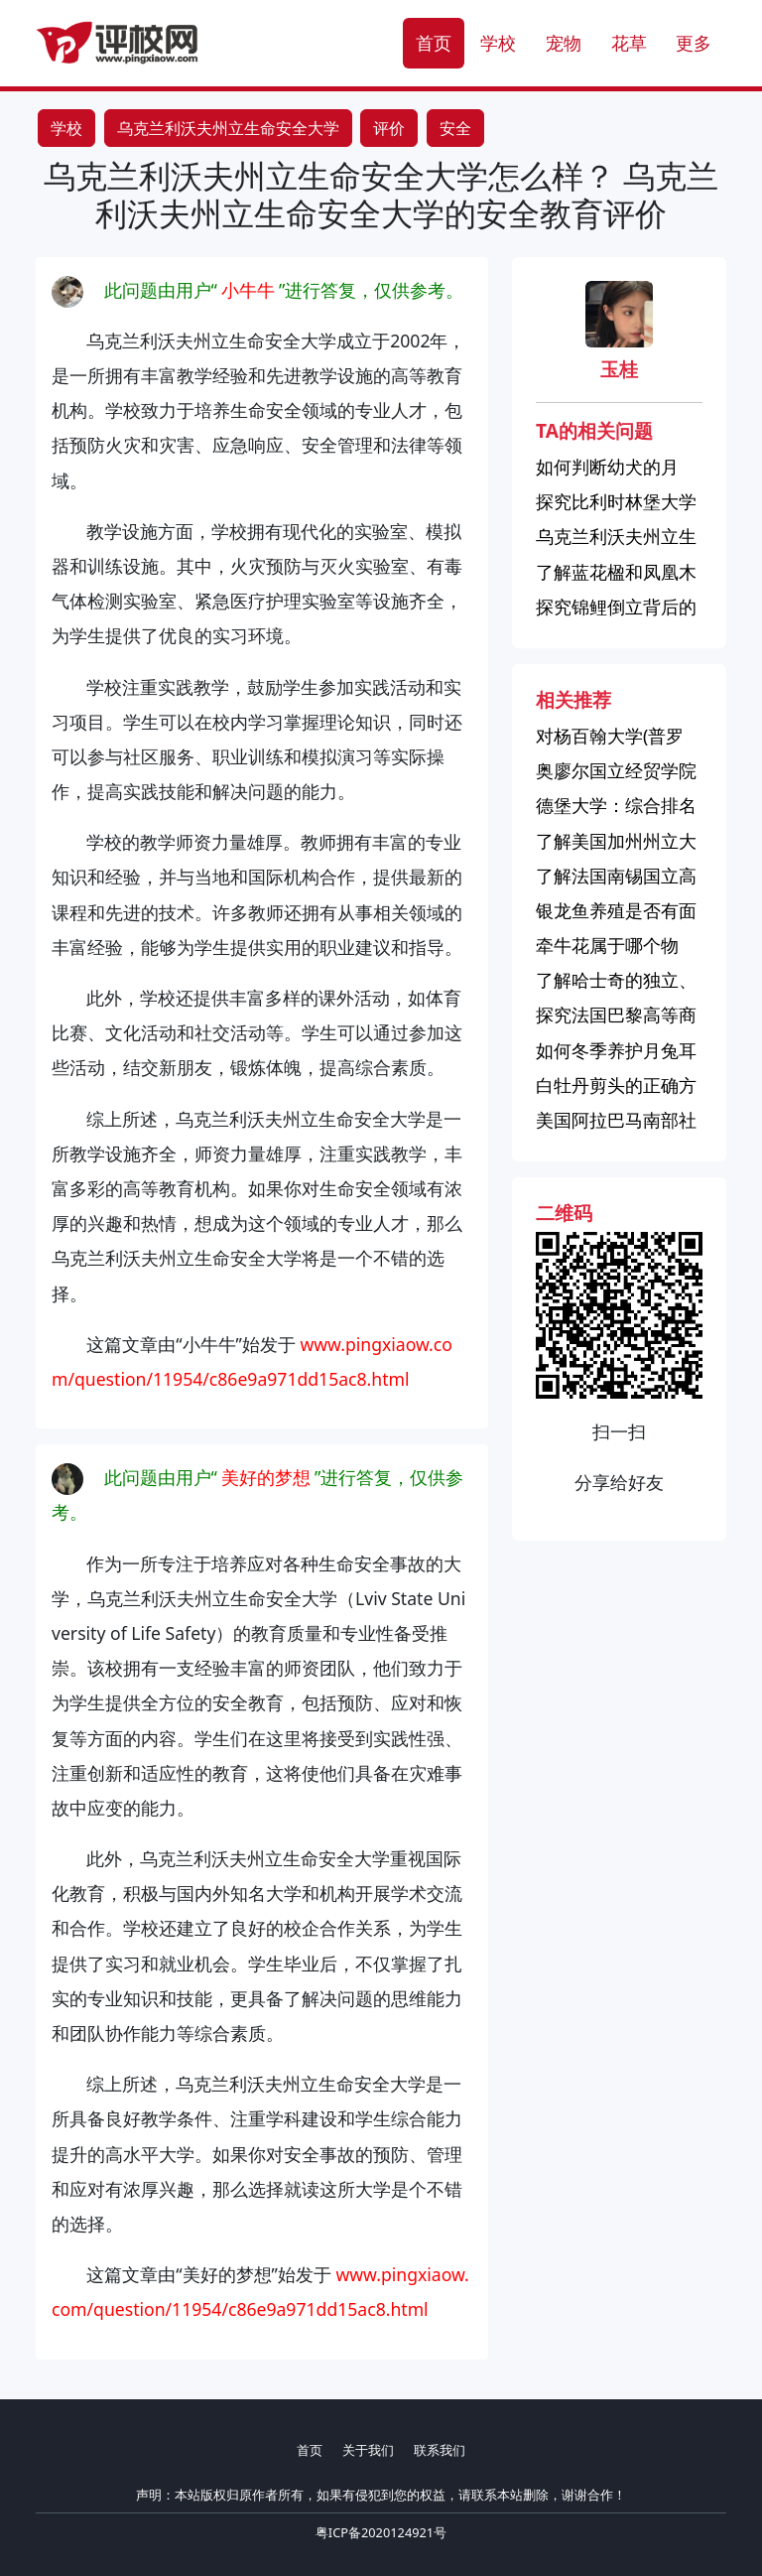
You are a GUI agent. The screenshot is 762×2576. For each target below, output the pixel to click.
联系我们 (439, 2450)
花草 (629, 43)
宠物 (563, 43)
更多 (693, 43)
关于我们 (368, 2450)
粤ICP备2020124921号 (381, 2532)
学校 (498, 43)
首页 (433, 43)
